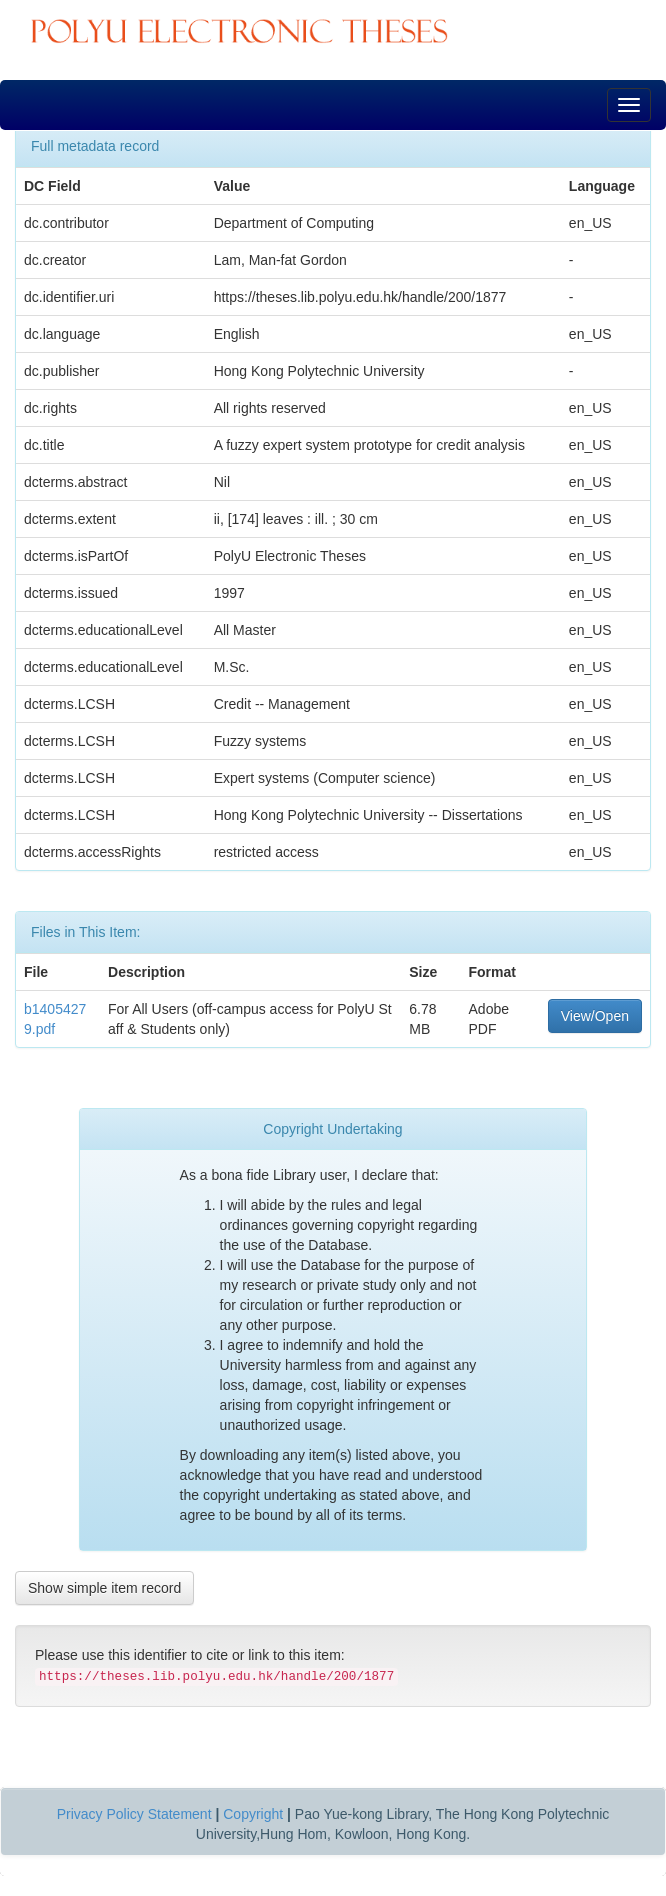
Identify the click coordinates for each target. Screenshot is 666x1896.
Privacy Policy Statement (134, 1814)
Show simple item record (104, 1588)
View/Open (595, 1016)
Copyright (253, 1814)
